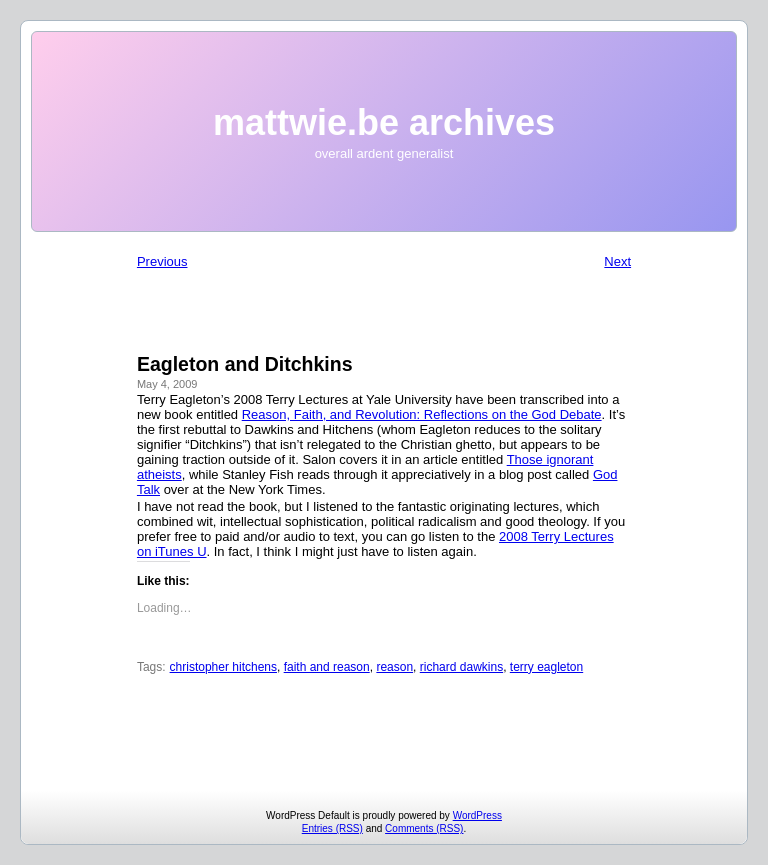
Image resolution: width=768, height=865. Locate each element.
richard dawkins (461, 667)
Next (617, 261)
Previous (162, 261)
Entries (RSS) (332, 828)
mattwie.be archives (384, 122)
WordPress (477, 815)
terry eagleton (546, 667)
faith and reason (327, 667)
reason (394, 667)
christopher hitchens (223, 667)
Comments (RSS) (424, 828)
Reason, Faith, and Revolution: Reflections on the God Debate (422, 414)
